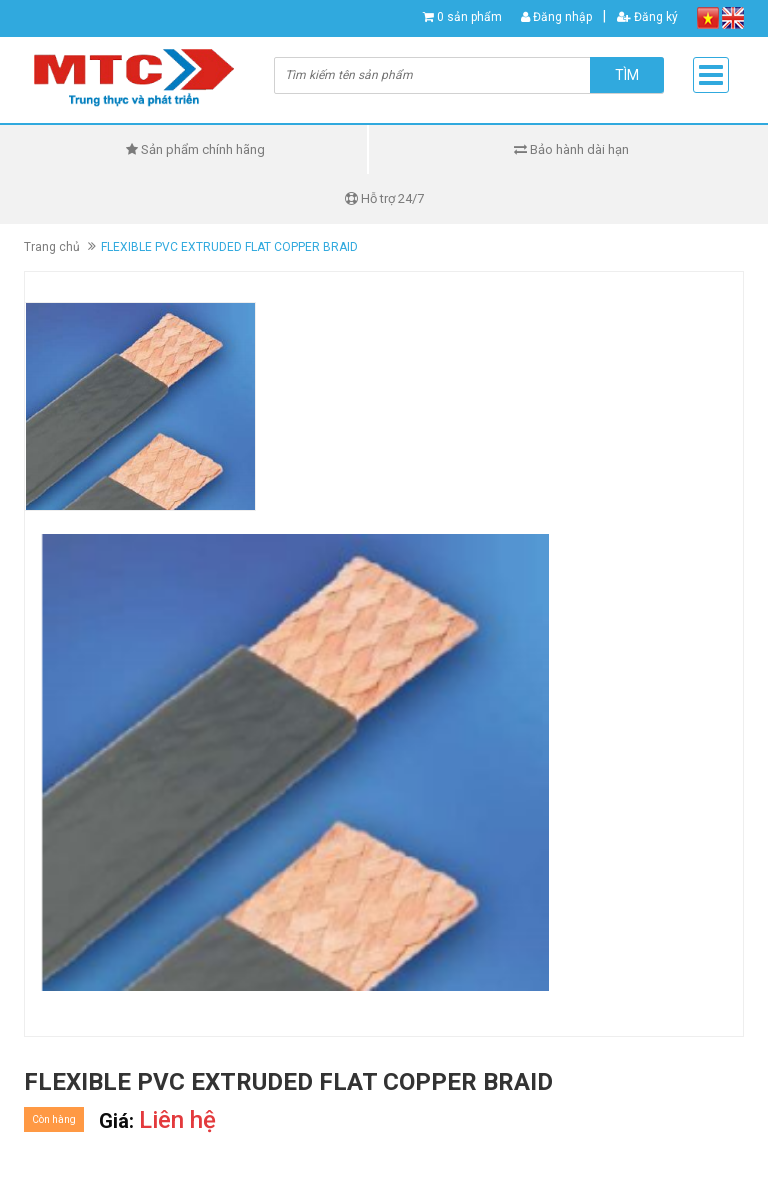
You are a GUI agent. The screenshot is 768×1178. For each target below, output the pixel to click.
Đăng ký (647, 17)
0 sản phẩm (469, 17)
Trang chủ (52, 247)
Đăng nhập (556, 17)
